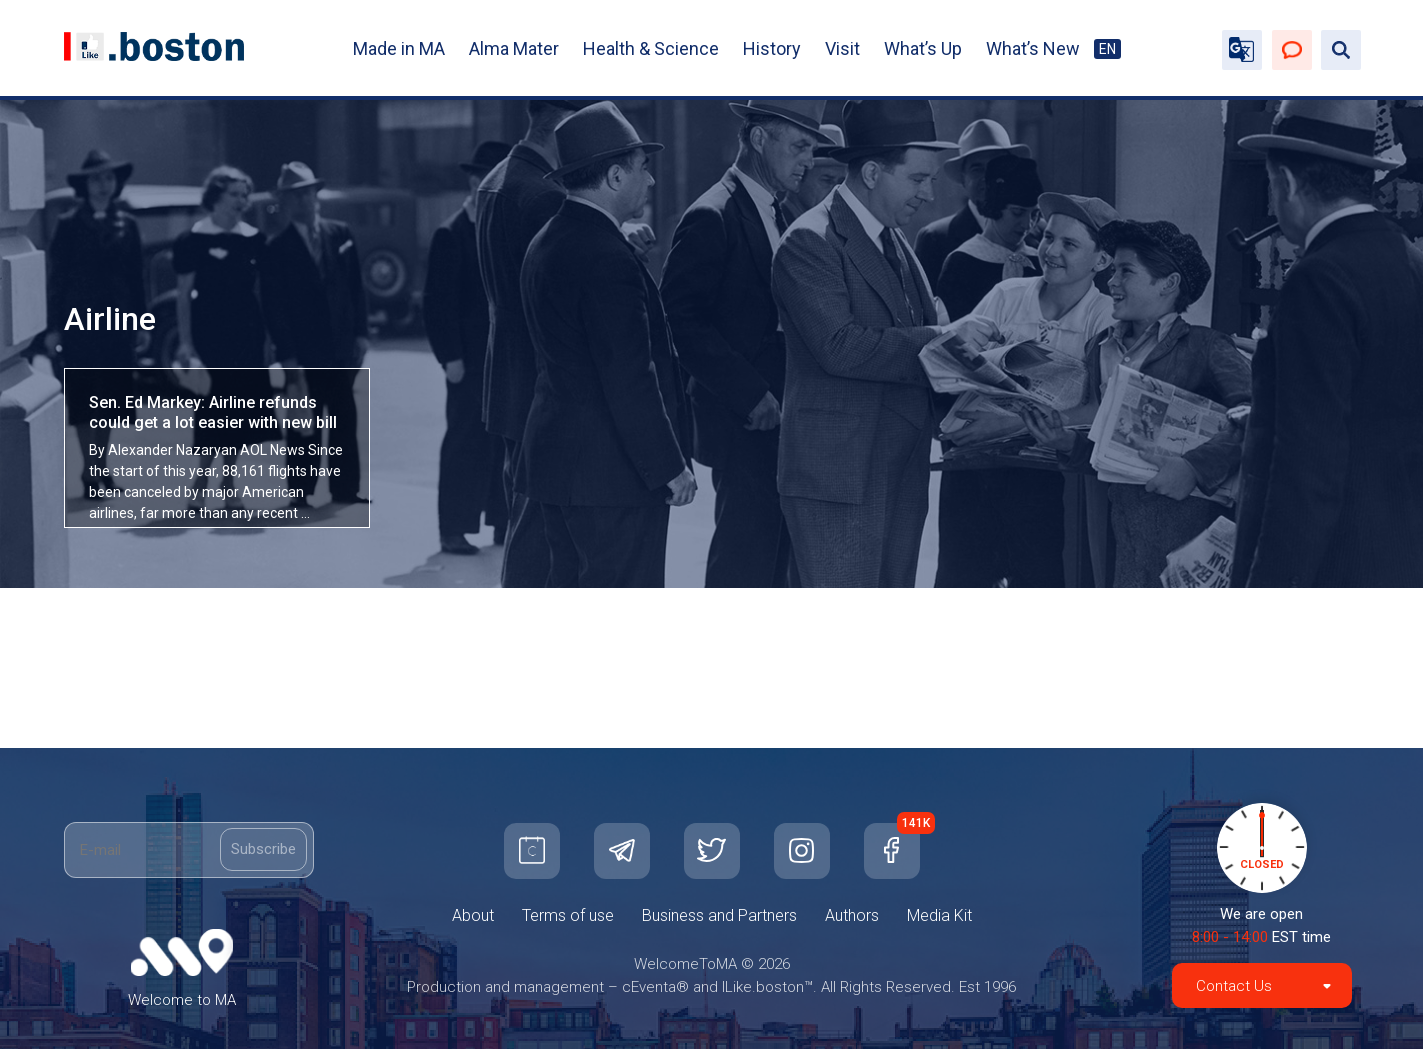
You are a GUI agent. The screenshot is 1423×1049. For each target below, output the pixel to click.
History (772, 48)
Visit (842, 48)
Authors (852, 915)
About (473, 915)
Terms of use (568, 915)
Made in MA (399, 48)
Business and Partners (719, 915)
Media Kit (939, 915)
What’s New (1033, 48)
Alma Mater (514, 48)
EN (1107, 49)
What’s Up (923, 48)
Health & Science (651, 48)
